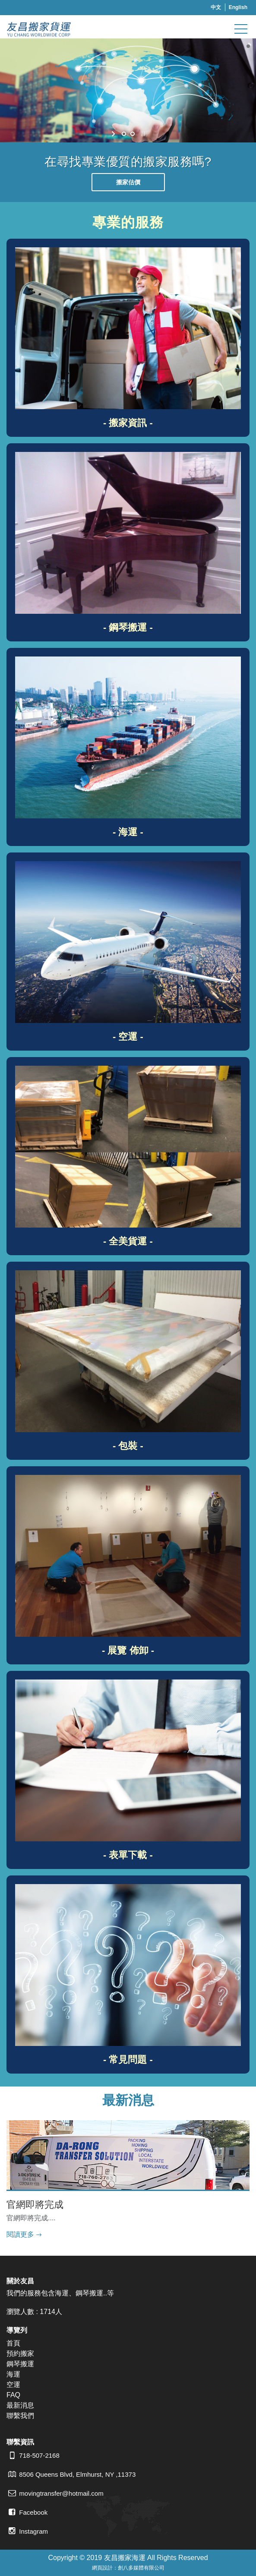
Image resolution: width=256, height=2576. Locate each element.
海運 (13, 2374)
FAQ (13, 2395)
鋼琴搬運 (20, 2364)
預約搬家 (20, 2353)
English (238, 7)
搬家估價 (128, 182)
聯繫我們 (20, 2415)
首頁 (13, 2343)
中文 (216, 7)
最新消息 (20, 2405)
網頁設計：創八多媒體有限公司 (128, 2568)
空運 (13, 2384)
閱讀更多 (20, 2234)
